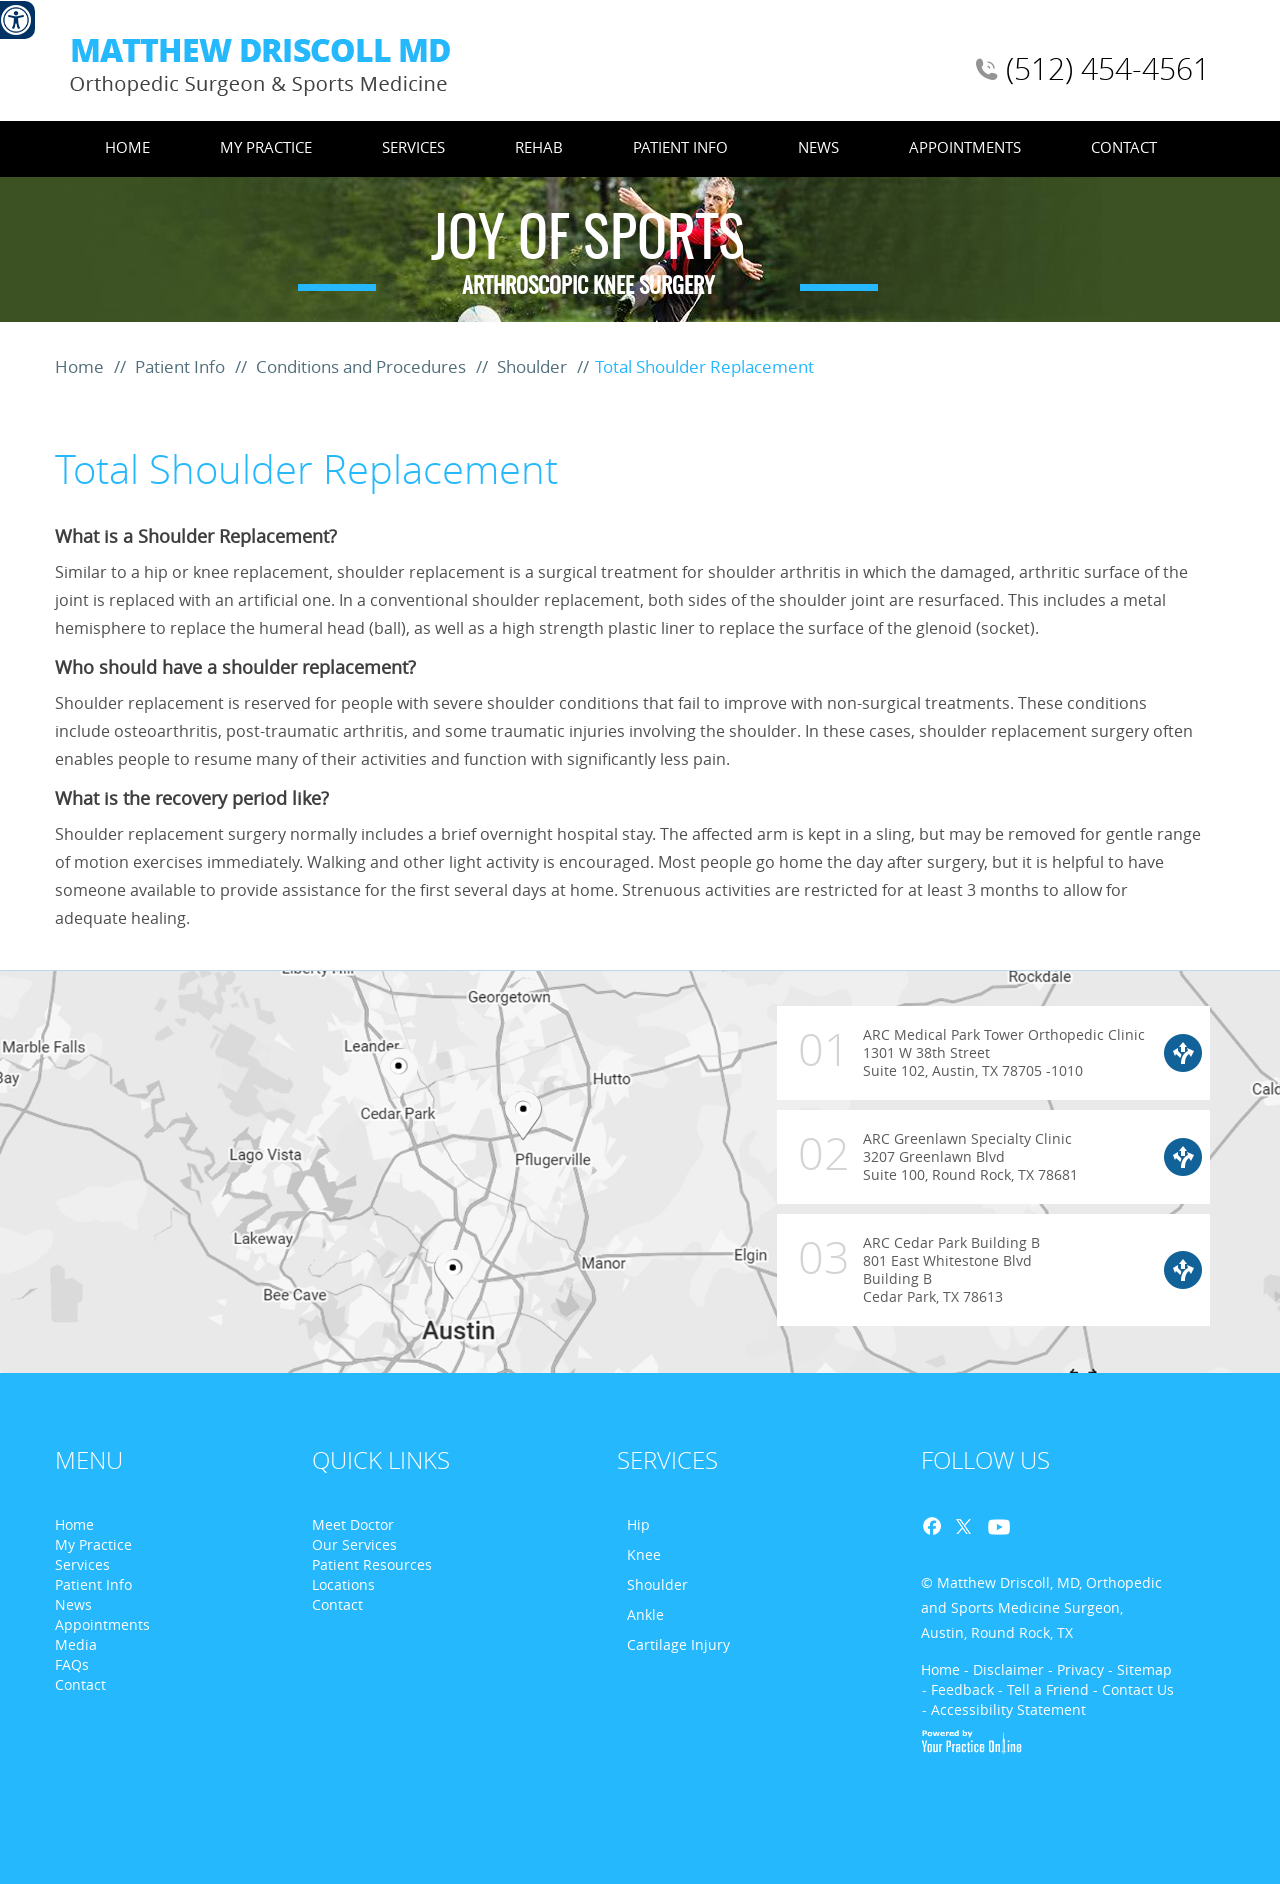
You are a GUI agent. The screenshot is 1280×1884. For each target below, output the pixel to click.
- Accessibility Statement (1004, 1709)
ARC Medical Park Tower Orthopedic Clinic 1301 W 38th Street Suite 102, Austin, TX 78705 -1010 (961, 1059)
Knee (644, 1554)
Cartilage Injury (678, 1644)
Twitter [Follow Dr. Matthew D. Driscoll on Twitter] (962, 1527)
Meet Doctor (353, 1524)
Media (76, 1644)
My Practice (266, 147)
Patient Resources (372, 1564)
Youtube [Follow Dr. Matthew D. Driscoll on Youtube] (996, 1527)
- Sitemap (1140, 1669)
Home (127, 147)
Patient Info (680, 147)
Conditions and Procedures (363, 366)
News (818, 147)
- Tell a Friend (1043, 1689)
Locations (343, 1584)
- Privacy (1076, 1669)
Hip (638, 1524)
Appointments (965, 147)
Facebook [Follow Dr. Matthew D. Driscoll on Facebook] (938, 1527)
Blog (1030, 1527)
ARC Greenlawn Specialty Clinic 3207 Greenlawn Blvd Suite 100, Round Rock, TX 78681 (928, 1147)
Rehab (539, 147)
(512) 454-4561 (1108, 69)
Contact (1124, 147)
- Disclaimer (1004, 1669)
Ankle (645, 1614)
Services (413, 147)
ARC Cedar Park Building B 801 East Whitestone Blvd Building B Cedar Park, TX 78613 (909, 1260)
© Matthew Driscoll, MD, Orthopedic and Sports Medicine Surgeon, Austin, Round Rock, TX (1041, 1607)
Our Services (354, 1544)
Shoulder (534, 366)
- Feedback (958, 1689)
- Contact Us (1133, 1689)
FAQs (72, 1664)
